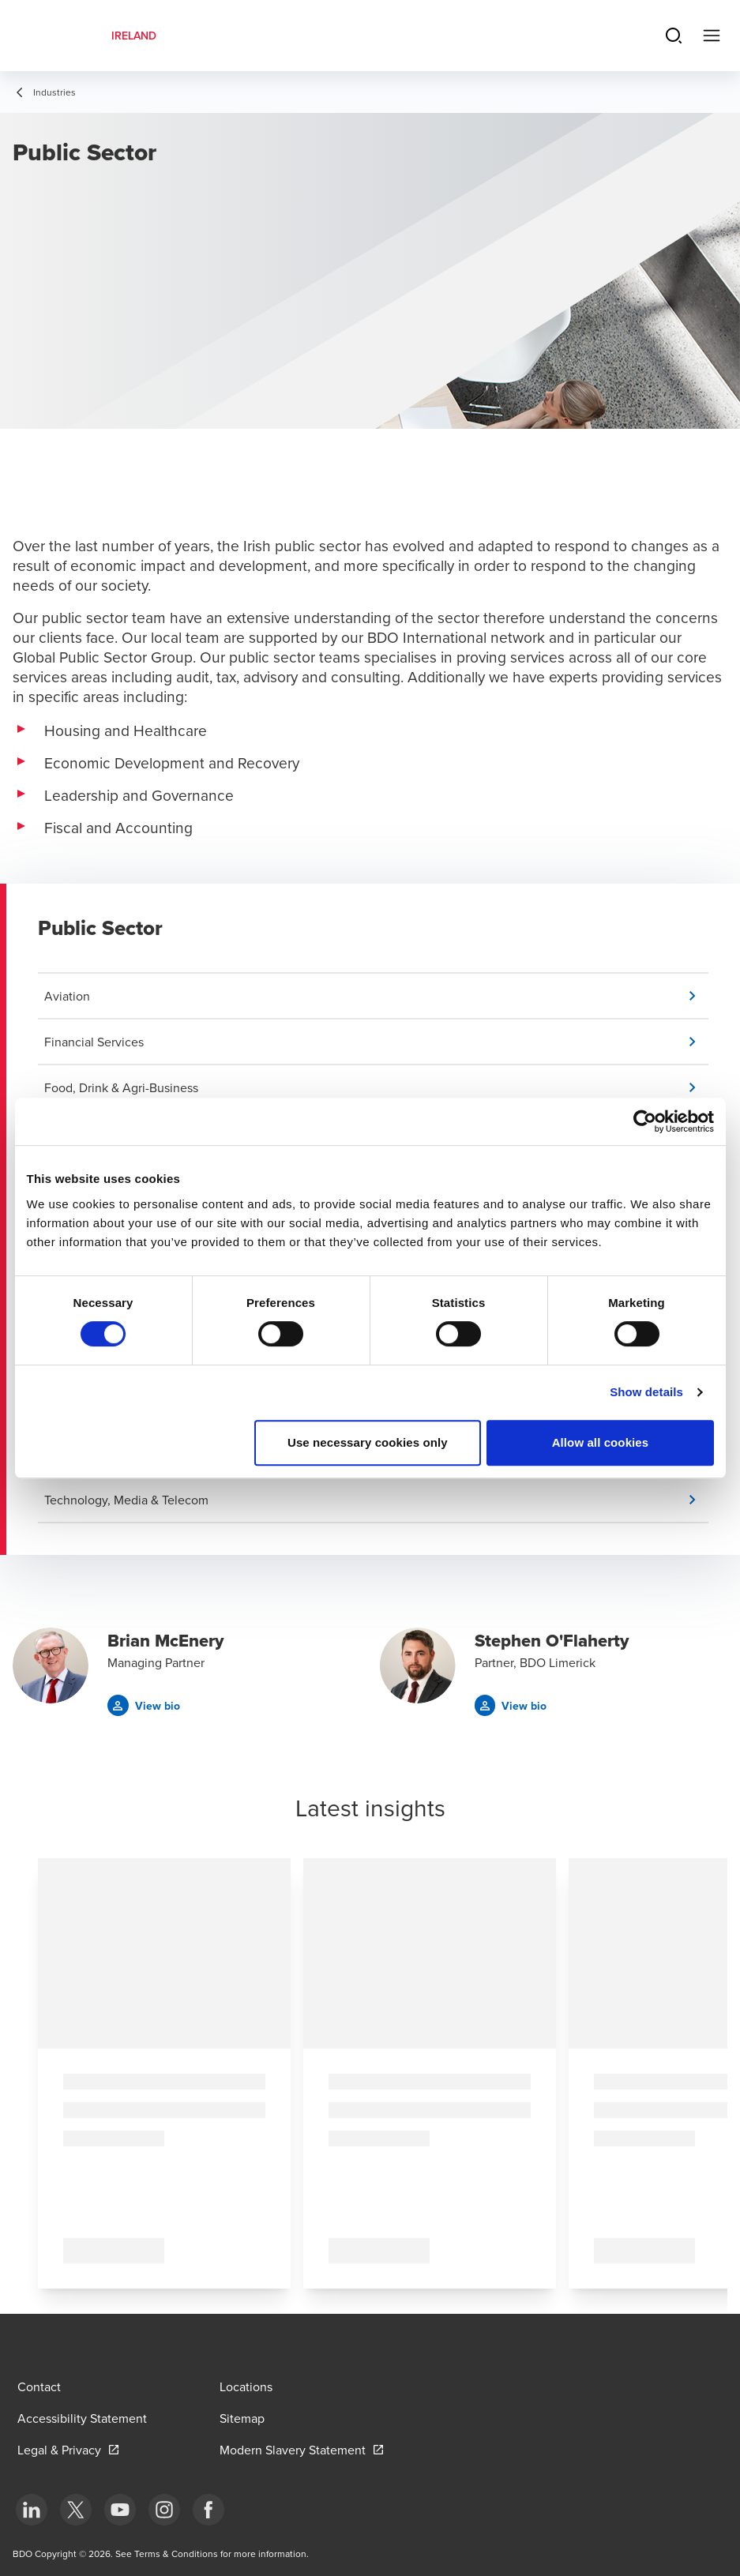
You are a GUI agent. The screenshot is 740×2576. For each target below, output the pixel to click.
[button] (376, 995)
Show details (646, 1392)
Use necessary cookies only (367, 1442)
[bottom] (32, 2510)
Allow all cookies (600, 1442)
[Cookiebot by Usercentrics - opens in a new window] (645, 1121)
